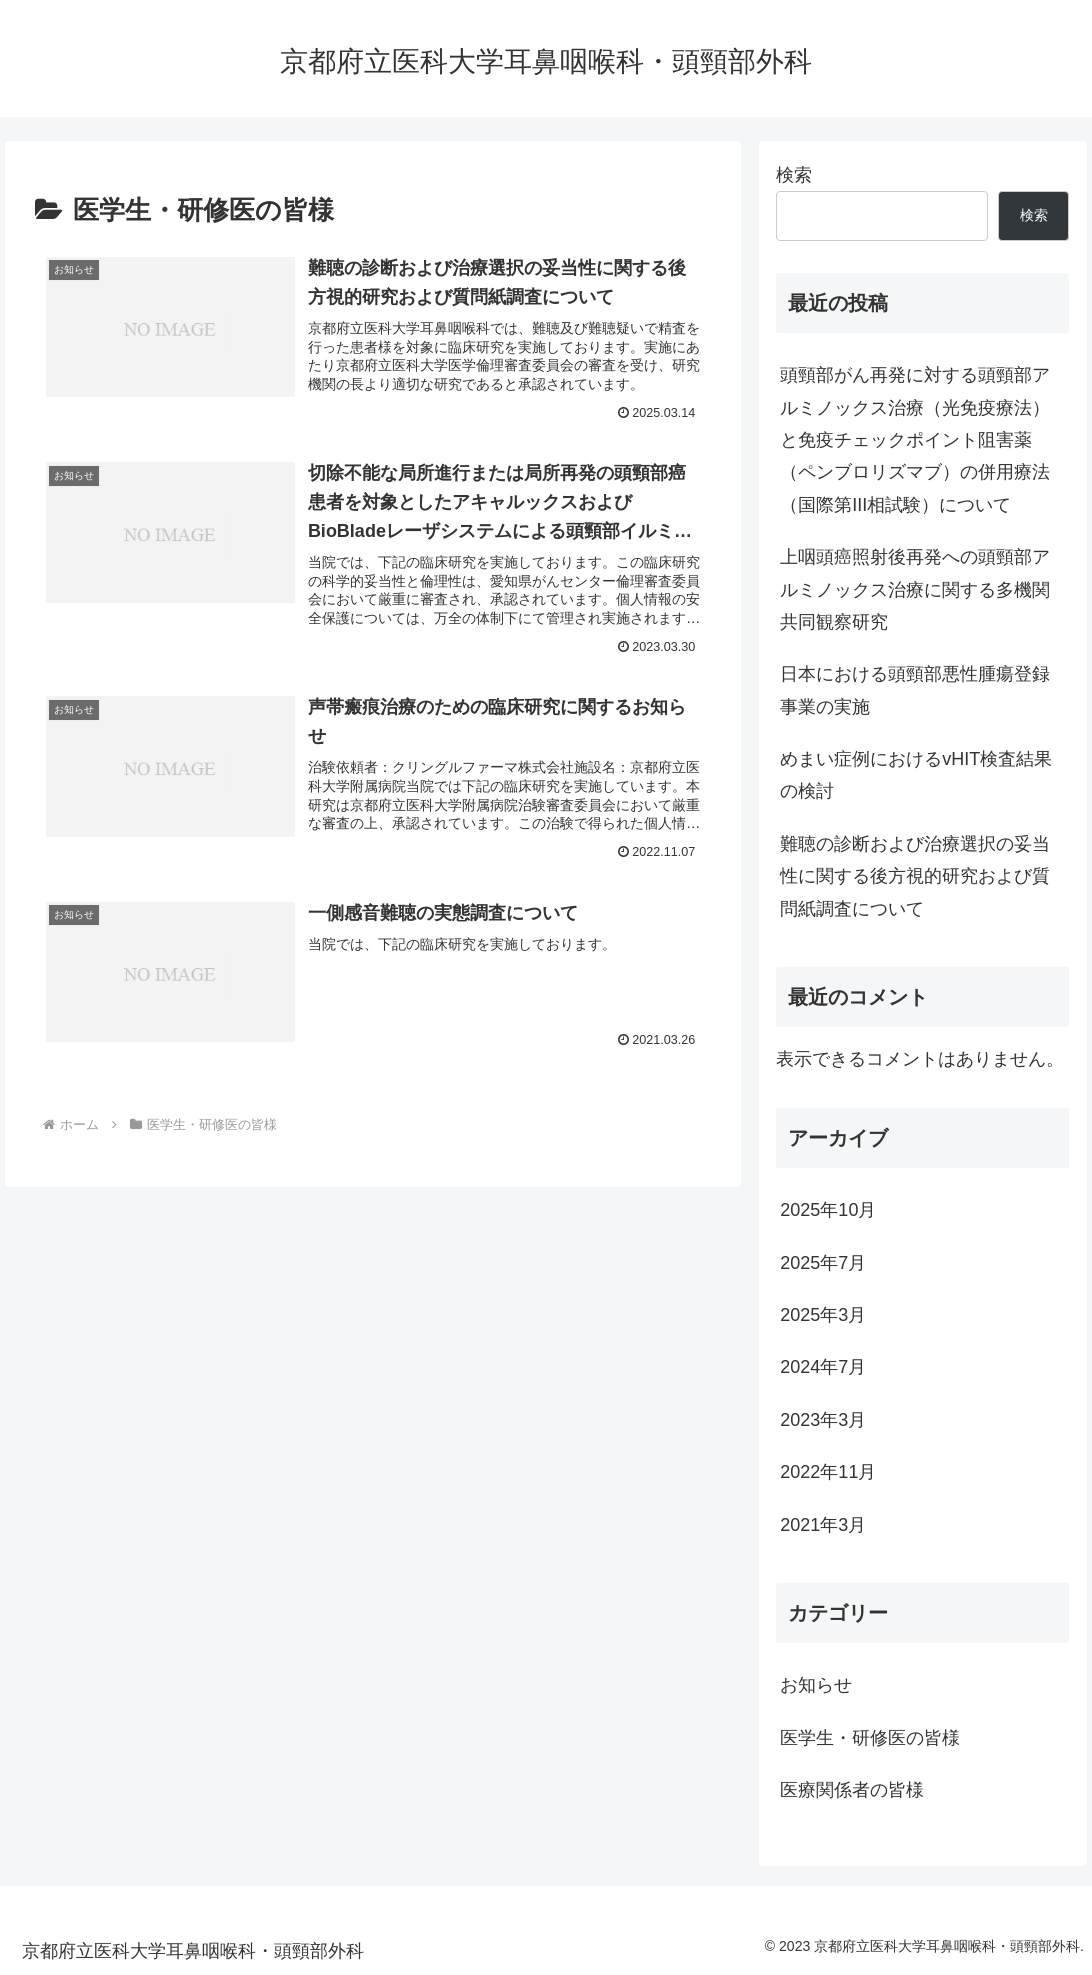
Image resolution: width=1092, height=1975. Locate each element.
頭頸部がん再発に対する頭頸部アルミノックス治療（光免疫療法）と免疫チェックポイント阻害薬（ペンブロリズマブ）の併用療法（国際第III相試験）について (915, 440)
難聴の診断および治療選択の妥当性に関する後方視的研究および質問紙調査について (915, 876)
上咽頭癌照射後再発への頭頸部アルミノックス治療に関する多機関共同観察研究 (915, 589)
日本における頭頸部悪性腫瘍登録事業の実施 (915, 690)
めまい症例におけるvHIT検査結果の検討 (916, 775)
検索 (794, 175)
